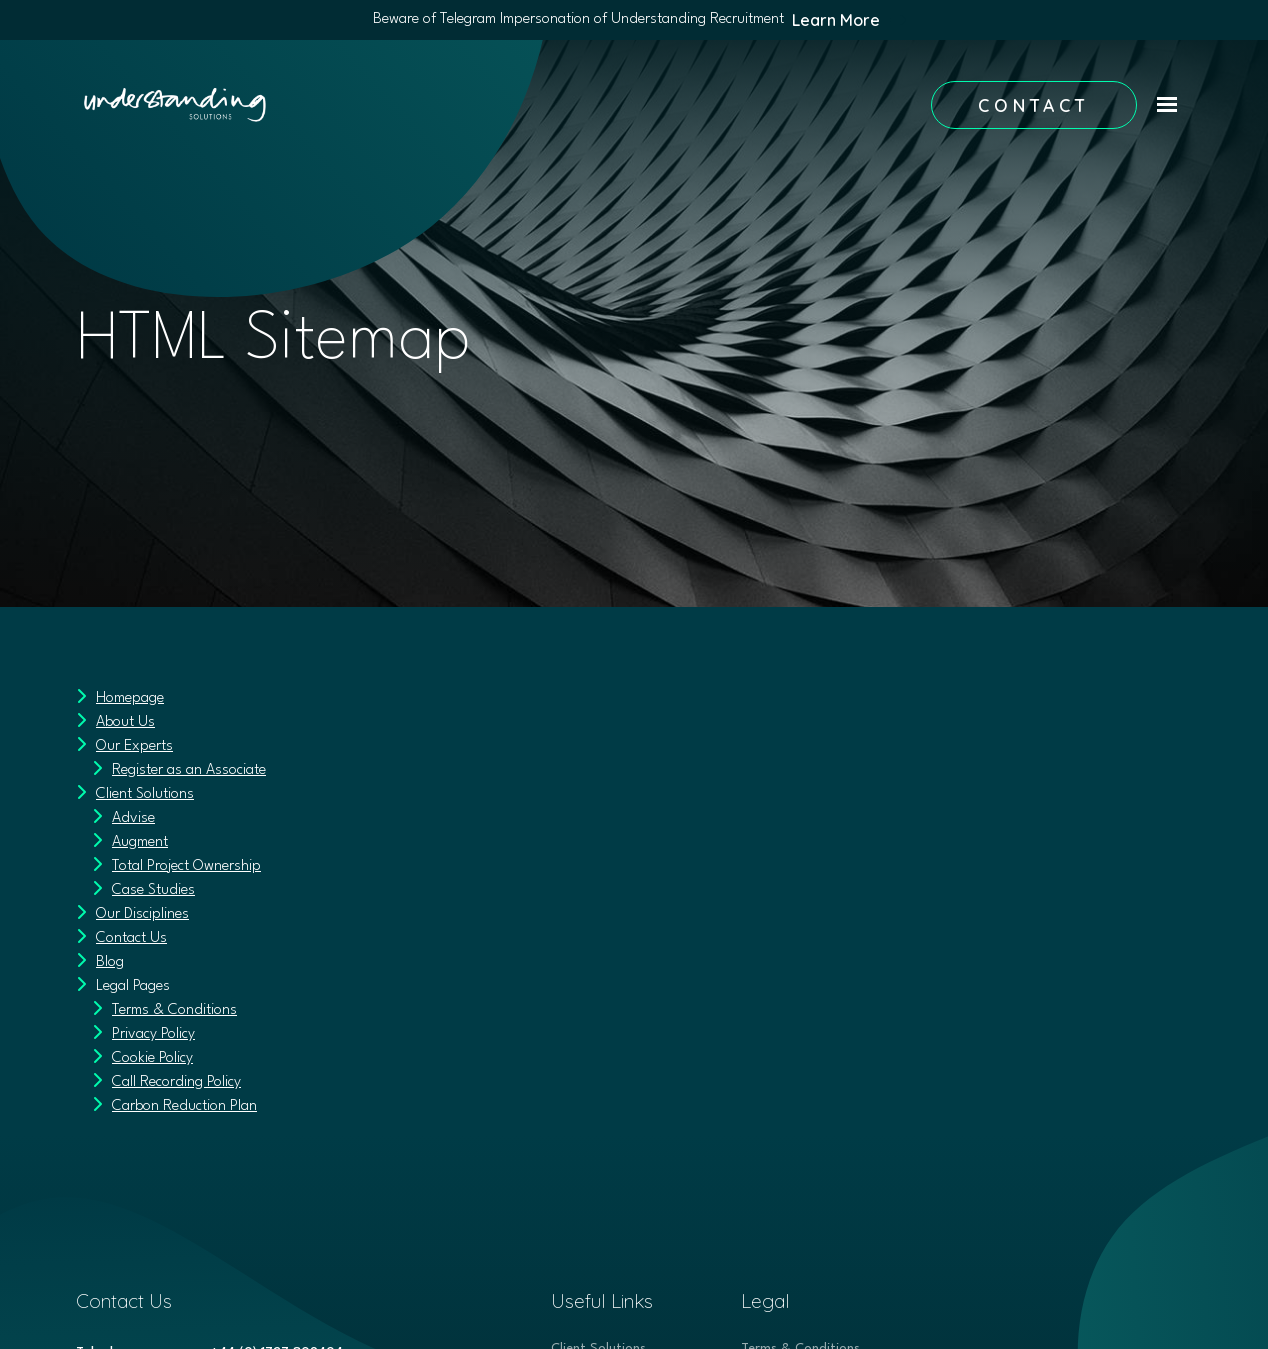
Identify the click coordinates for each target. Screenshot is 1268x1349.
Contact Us (131, 938)
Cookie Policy (152, 1058)
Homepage (130, 698)
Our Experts (134, 746)
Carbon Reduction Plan (184, 1106)
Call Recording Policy (176, 1082)
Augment (140, 842)
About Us (125, 722)
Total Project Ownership (186, 866)
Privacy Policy (153, 1034)
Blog (110, 962)
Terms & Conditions (174, 1010)
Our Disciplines (142, 914)
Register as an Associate (189, 770)
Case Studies (153, 890)
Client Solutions (145, 794)
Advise (133, 818)
